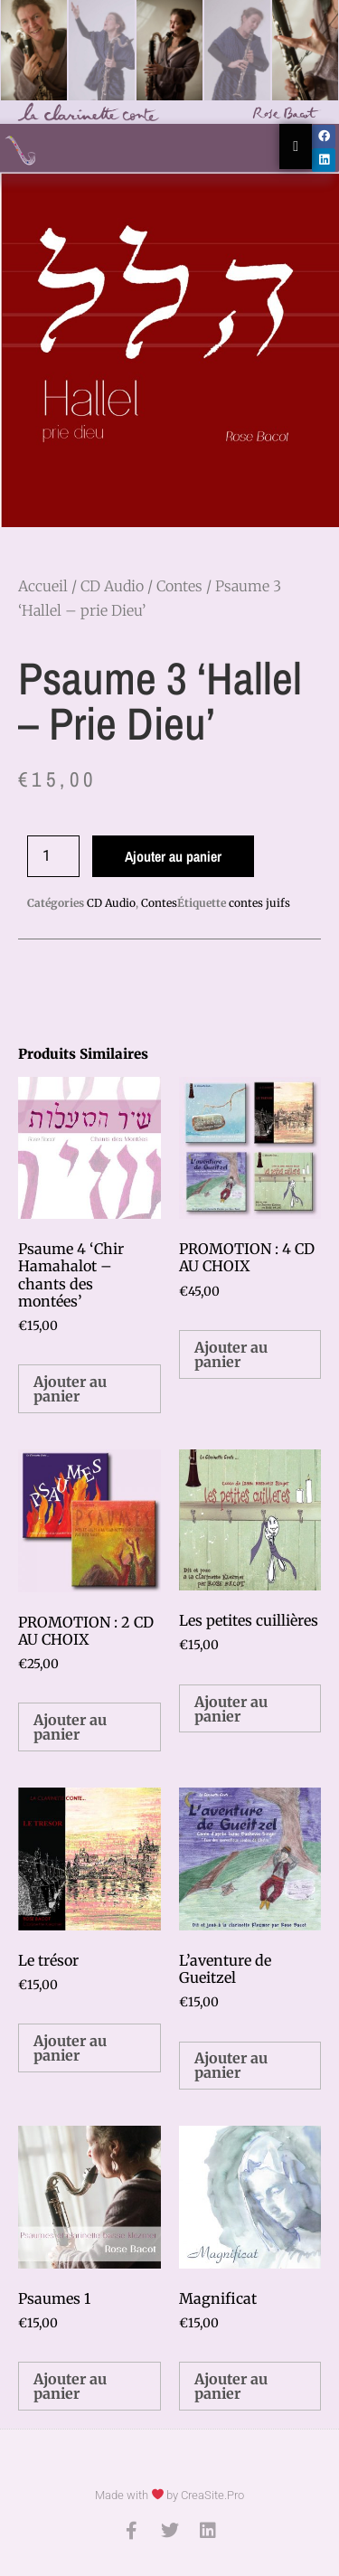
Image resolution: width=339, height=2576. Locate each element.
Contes (179, 586)
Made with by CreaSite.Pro (170, 2495)
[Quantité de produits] (53, 856)
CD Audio (112, 586)
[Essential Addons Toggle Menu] (295, 146)
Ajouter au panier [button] (70, 1389)
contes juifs (259, 903)
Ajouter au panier (173, 856)
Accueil (43, 586)
